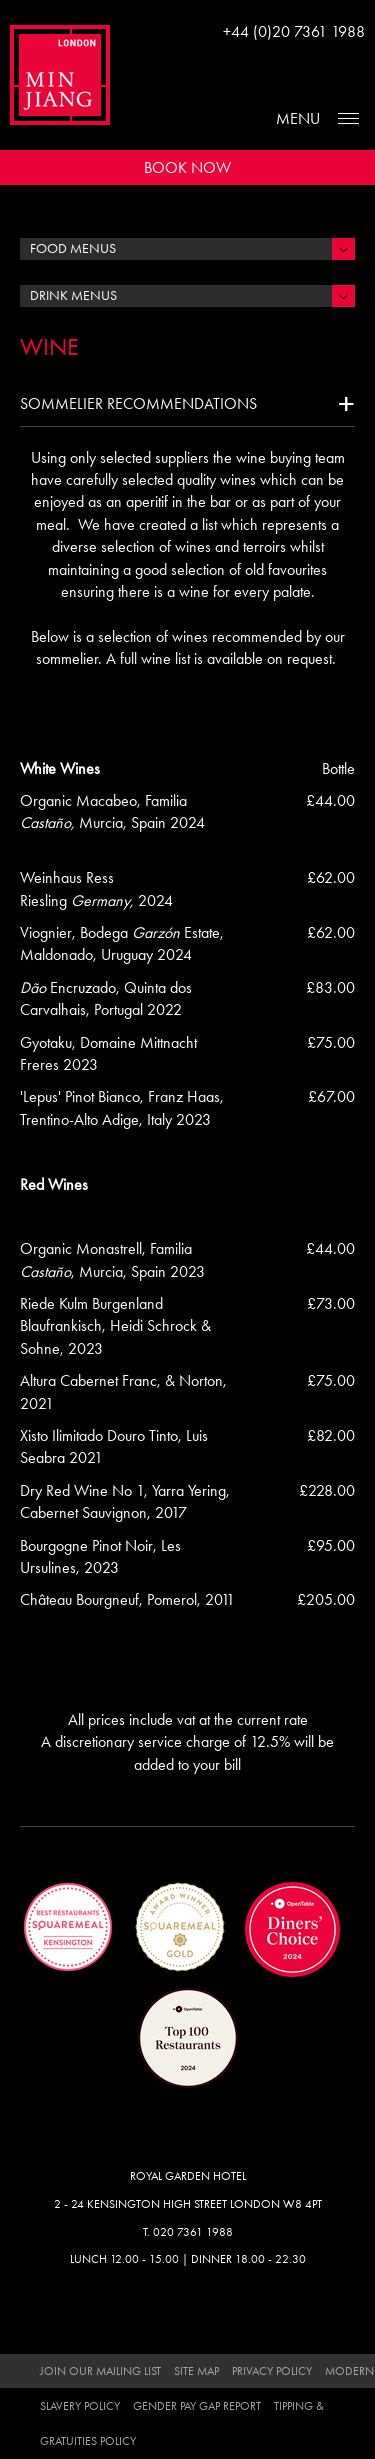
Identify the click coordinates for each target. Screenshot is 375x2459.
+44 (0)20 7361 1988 (294, 31)
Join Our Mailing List (100, 2371)
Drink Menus (73, 295)
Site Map (196, 2371)
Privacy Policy (272, 2371)
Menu (298, 118)
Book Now (187, 167)
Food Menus (73, 248)
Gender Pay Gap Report (197, 2406)
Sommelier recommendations (138, 403)
